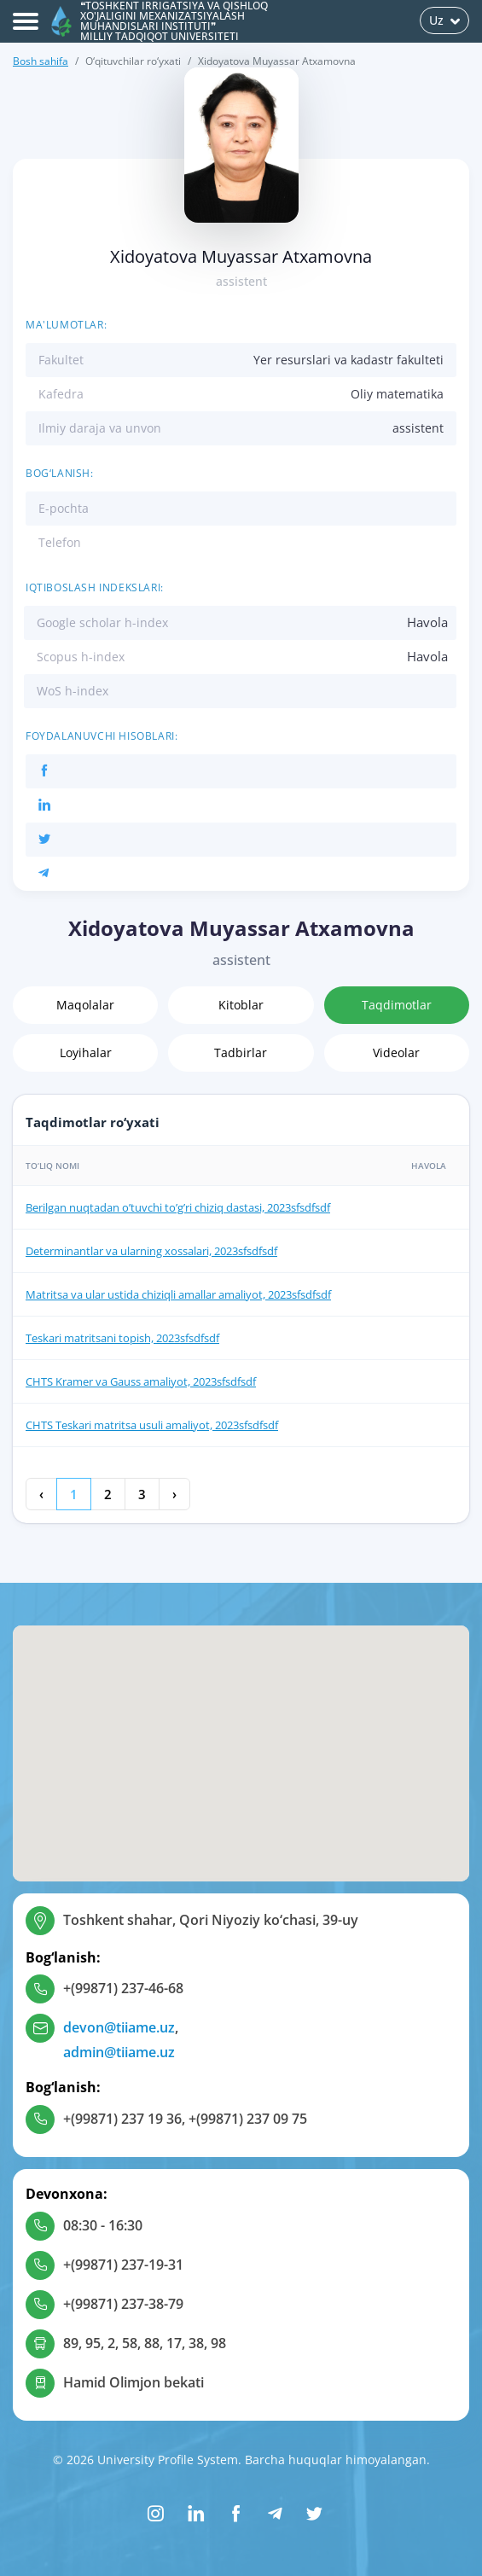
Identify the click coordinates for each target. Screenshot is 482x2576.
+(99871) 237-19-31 (123, 2264)
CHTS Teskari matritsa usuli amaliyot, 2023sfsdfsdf (152, 1425)
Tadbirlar (240, 1052)
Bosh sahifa (40, 61)
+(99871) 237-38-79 (123, 2303)
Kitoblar (241, 1005)
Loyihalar (86, 1052)
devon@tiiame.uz (119, 2027)
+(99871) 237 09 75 (248, 2118)
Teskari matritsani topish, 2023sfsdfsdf (122, 1338)
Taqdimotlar (397, 1005)
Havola (427, 622)
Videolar (396, 1052)
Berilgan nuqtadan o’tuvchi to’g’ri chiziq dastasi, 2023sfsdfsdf (178, 1207)
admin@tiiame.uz (119, 2052)
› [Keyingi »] (174, 1494)
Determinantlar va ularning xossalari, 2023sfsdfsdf (151, 1251)
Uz (444, 20)
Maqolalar (85, 1005)
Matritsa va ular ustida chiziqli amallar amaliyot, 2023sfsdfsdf (178, 1294)
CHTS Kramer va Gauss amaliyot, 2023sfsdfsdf (141, 1381)
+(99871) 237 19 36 (122, 2118)
